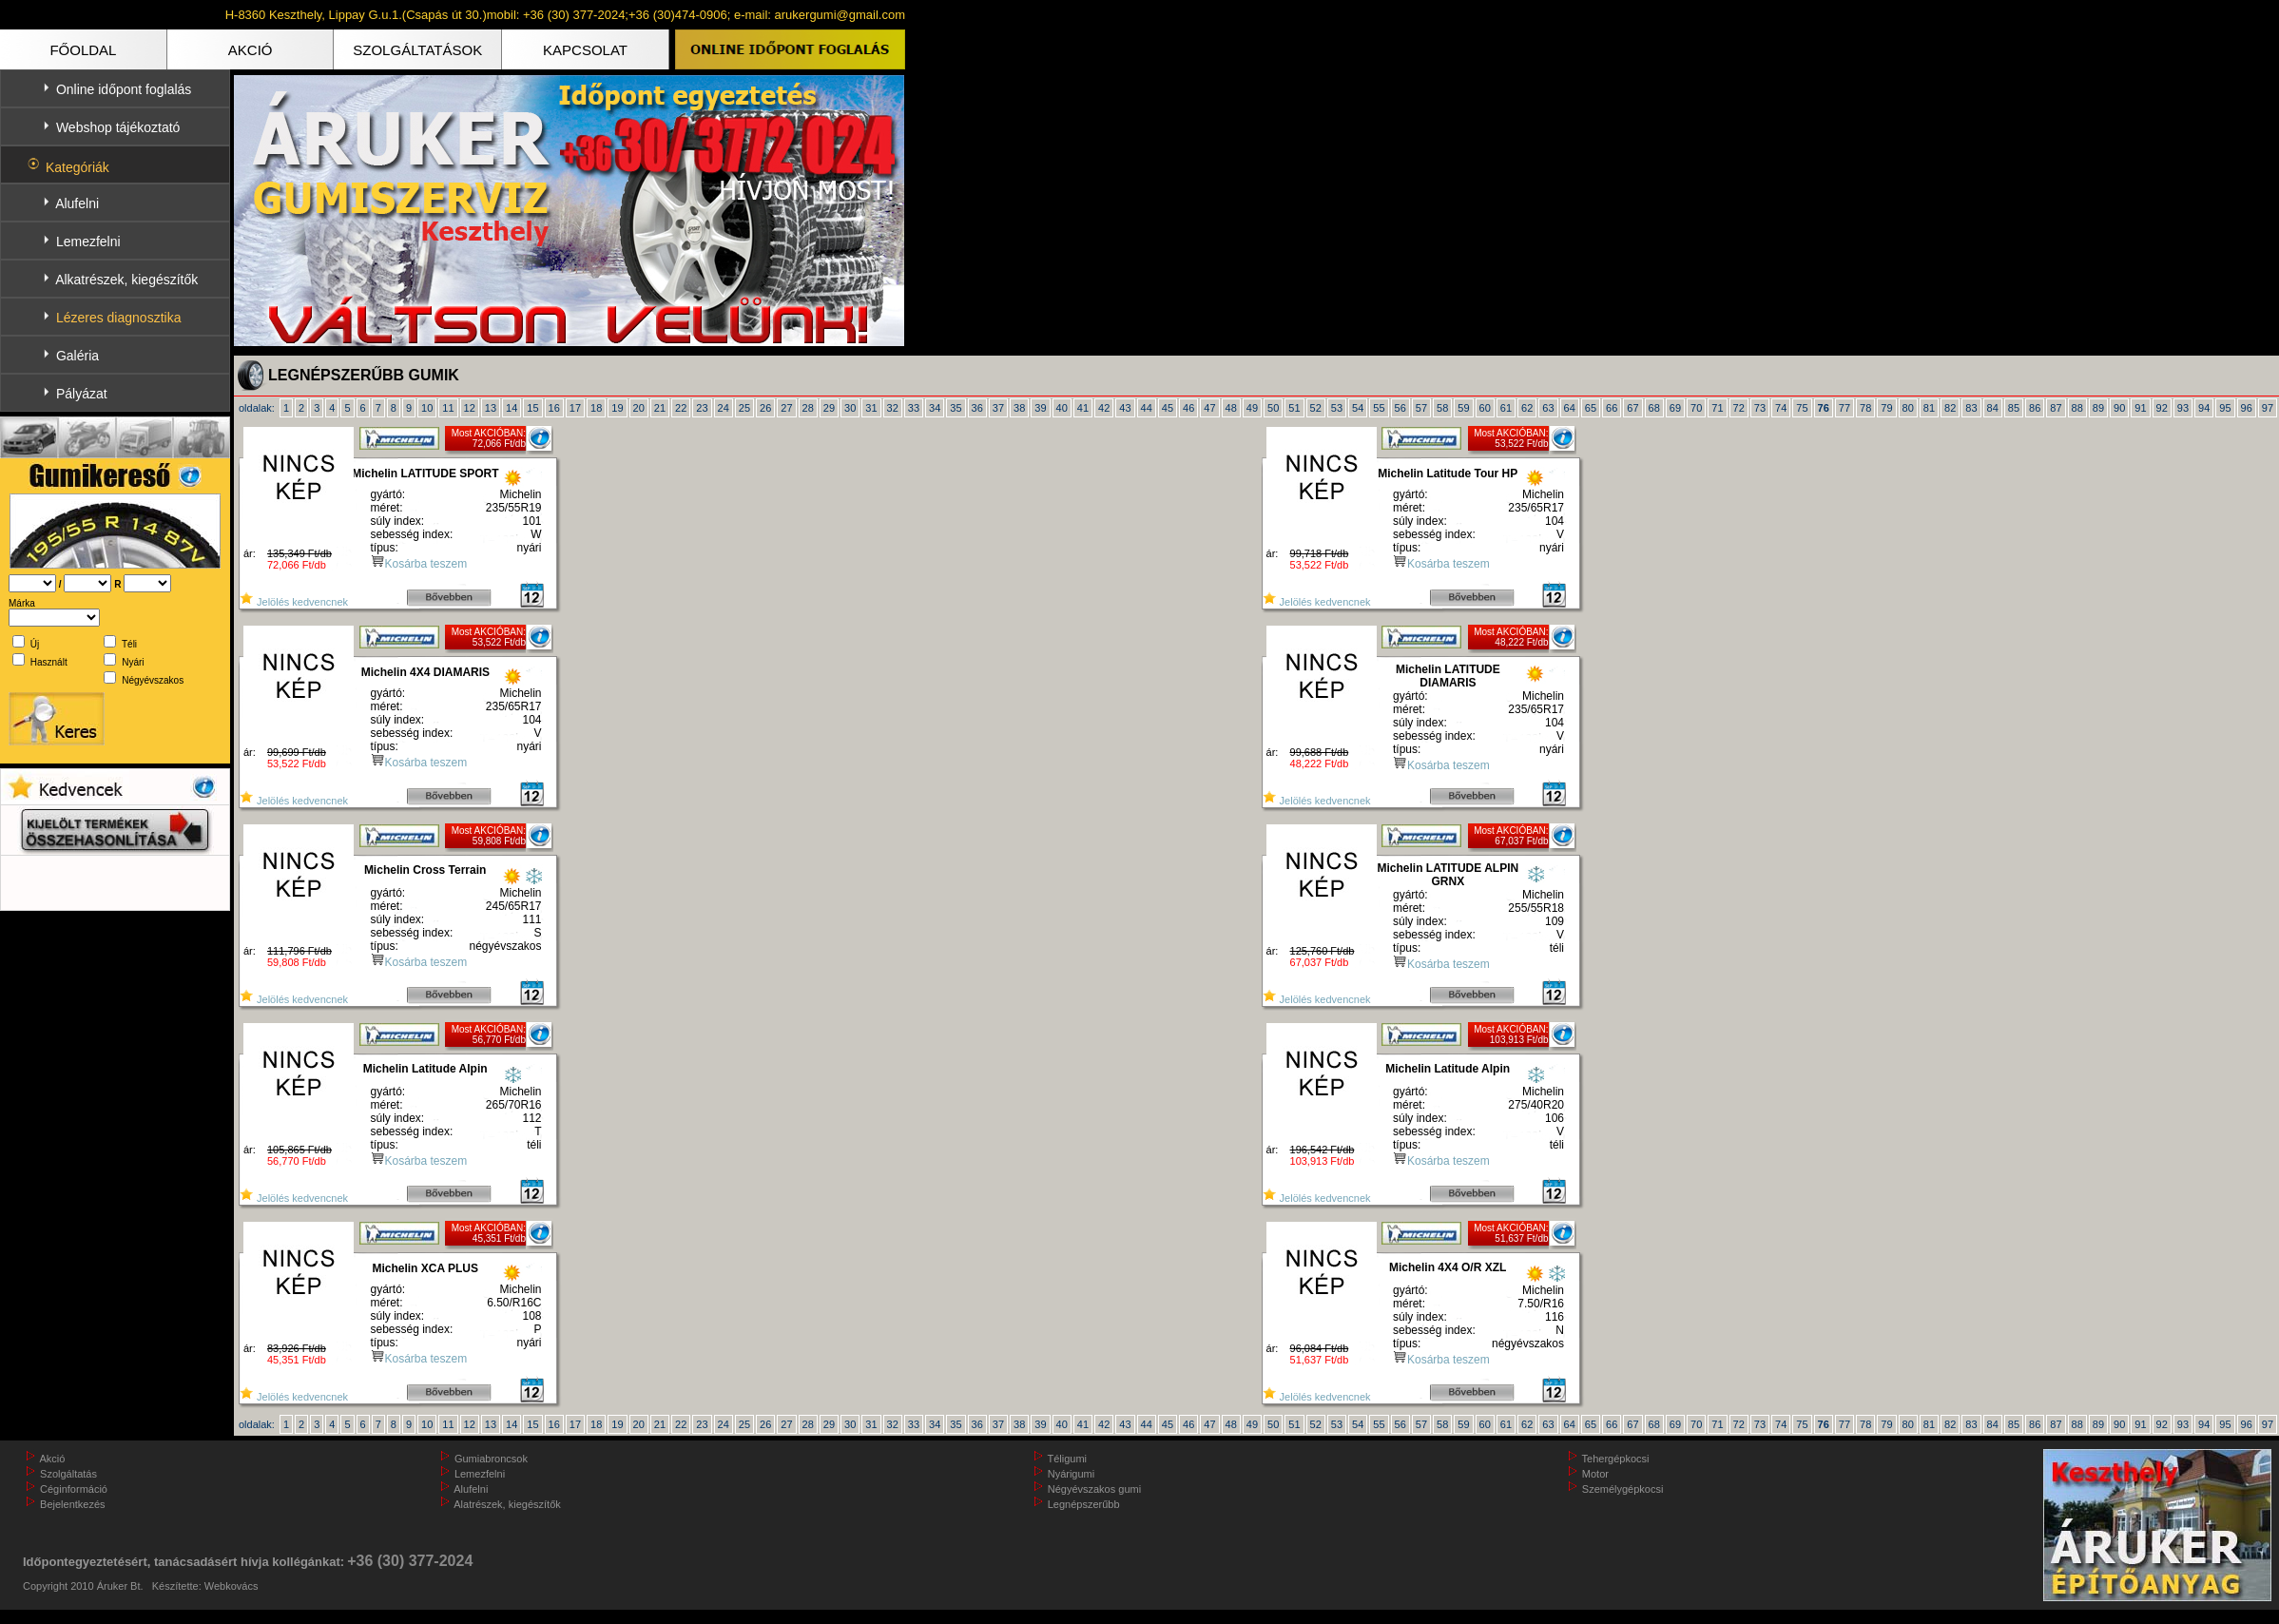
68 (1654, 408)
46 (1188, 408)
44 (1146, 408)
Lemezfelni (88, 241)
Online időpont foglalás (123, 89)
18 (596, 408)
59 (1463, 408)
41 (1083, 408)
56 (1400, 408)
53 (1336, 408)
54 (1357, 408)
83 (1971, 408)
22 (680, 408)
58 (1442, 408)
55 (1378, 408)
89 (2098, 408)
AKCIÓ (250, 50)
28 (808, 408)
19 (617, 408)
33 (913, 408)
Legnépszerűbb (1084, 1504)
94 (2204, 408)
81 (1929, 408)
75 (1801, 408)
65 (1590, 408)
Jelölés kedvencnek (293, 602)
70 (1696, 408)
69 (1675, 408)
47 (1209, 408)
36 (977, 408)
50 (1273, 408)
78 (1865, 408)
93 (2183, 408)
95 (2225, 408)
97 (2267, 408)
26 (765, 408)
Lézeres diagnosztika (119, 317)
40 (1062, 408)
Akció (52, 1458)
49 (1252, 408)
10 (427, 408)
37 (998, 408)
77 (1844, 408)
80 (1908, 408)
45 (1167, 408)
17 (575, 408)
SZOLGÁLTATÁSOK (417, 50)
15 (532, 408)
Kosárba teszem (426, 563)
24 (723, 408)
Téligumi (1068, 1458)
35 (955, 408)
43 (1124, 408)
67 (1632, 408)
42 (1104, 408)
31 (871, 408)
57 (1421, 408)
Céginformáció (73, 1489)
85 (2013, 408)
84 (1993, 408)
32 (892, 408)
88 (2077, 408)
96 (2246, 408)
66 (1611, 408)
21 (660, 408)
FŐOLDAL (82, 50)
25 (744, 408)
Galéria (77, 355)
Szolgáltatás (68, 1473)
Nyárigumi (1071, 1473)
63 (1548, 408)
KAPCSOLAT (585, 50)
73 (1760, 408)
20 (639, 408)
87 (2055, 408)
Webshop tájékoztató (118, 127)
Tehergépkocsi (1616, 1458)
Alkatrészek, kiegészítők (126, 279)
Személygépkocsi (1623, 1489)
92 (2162, 408)
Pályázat (81, 393)
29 (829, 408)
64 (1569, 408)
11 (448, 408)
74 (1781, 408)
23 (701, 408)
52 (1316, 408)
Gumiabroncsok (491, 1458)
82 (1950, 408)
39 (1040, 408)
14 (511, 408)
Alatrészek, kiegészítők (507, 1504)
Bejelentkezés (73, 1504)
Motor (1595, 1473)
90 (2119, 408)
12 (469, 408)
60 (1485, 408)
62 (1527, 408)
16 (554, 408)
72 (1739, 408)
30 (850, 408)
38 (1019, 408)
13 (490, 408)
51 (1294, 408)
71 (1717, 408)
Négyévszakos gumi (1094, 1489)
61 (1506, 408)
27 (786, 408)
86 (2034, 408)
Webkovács (231, 1586)
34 (934, 408)
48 (1231, 408)
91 (2140, 408)
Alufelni (77, 203)
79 (1886, 408)
